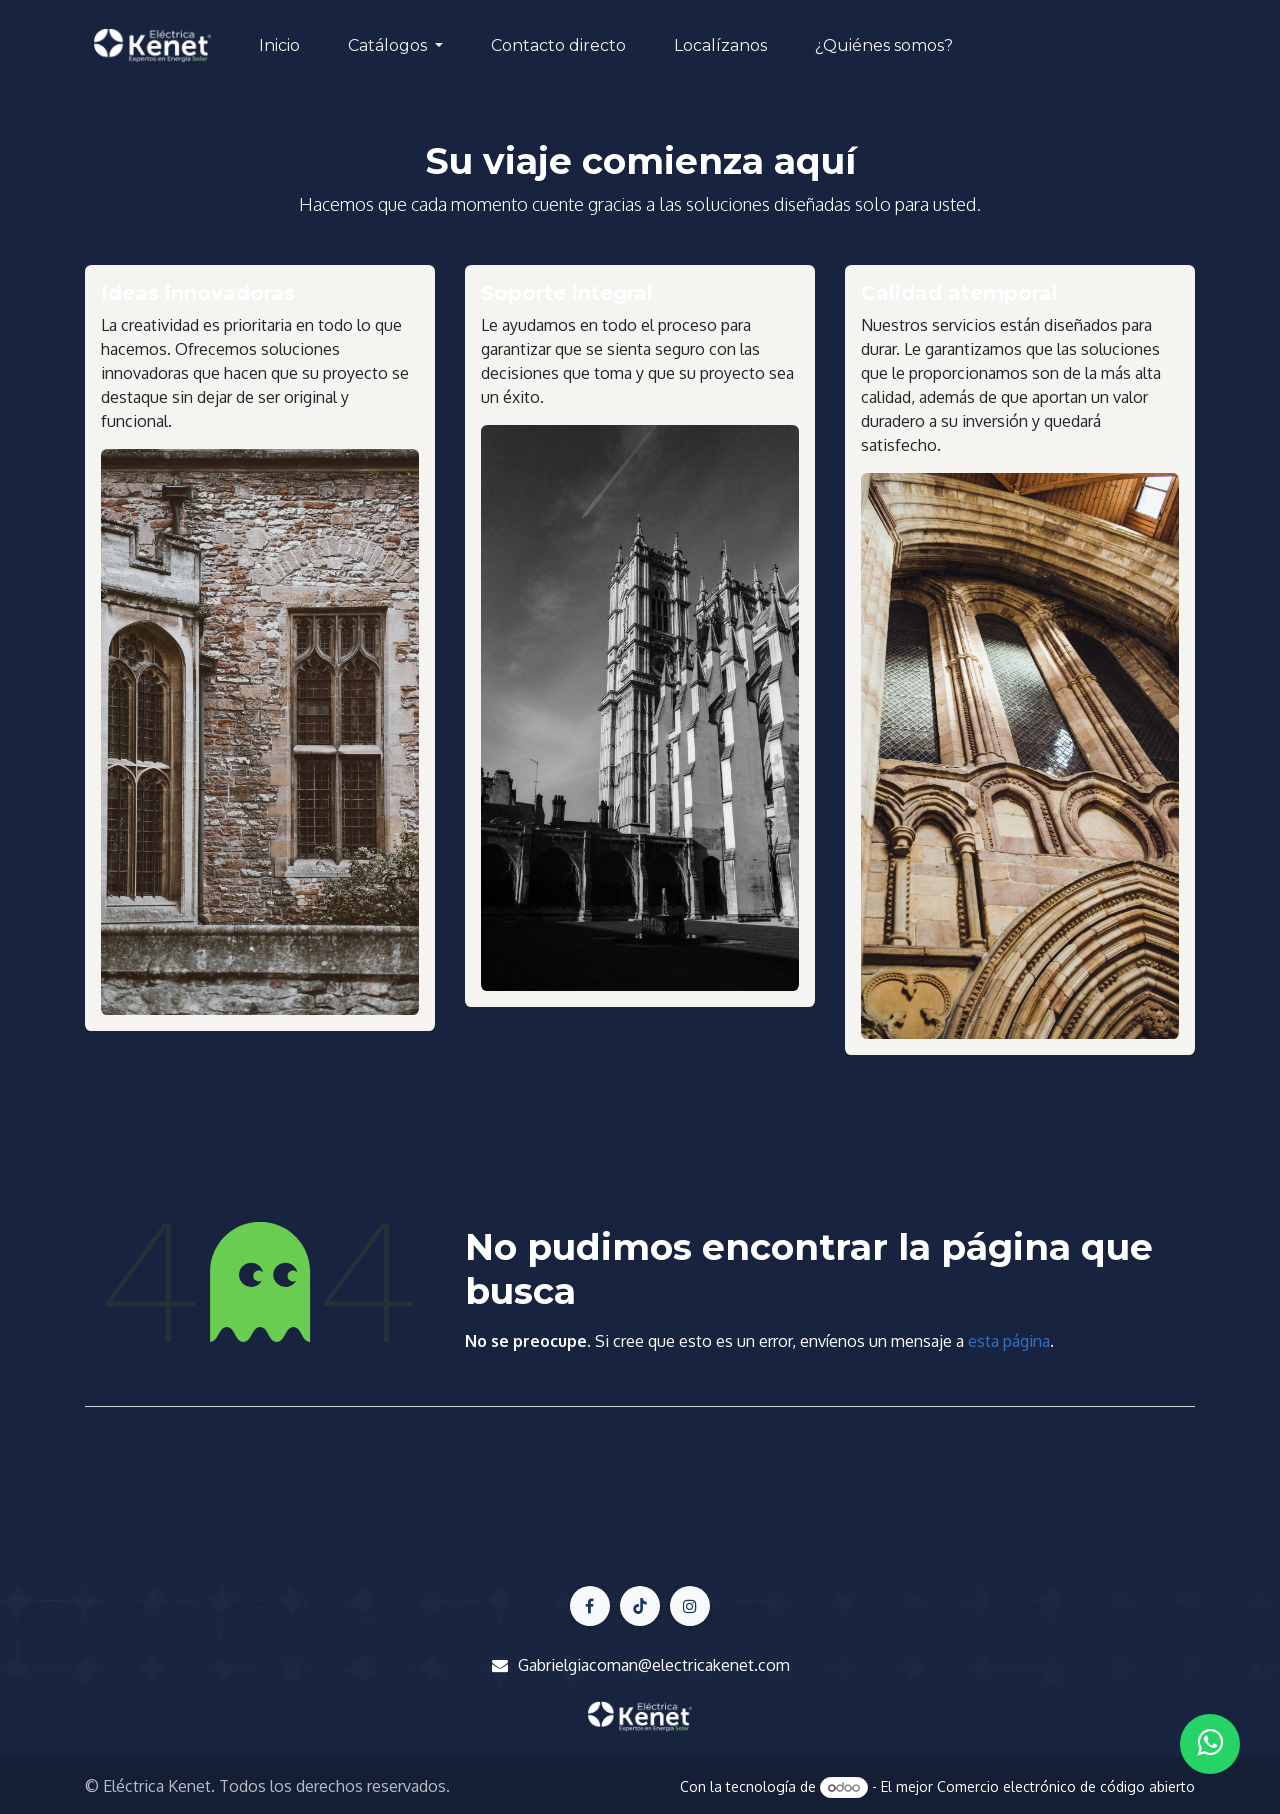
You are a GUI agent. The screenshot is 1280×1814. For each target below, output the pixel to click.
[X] (640, 1606)
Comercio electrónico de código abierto (1066, 1786)
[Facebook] (590, 1606)
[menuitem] (279, 46)
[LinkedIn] (690, 1606)
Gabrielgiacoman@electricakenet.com (654, 1665)
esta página (1009, 1341)
